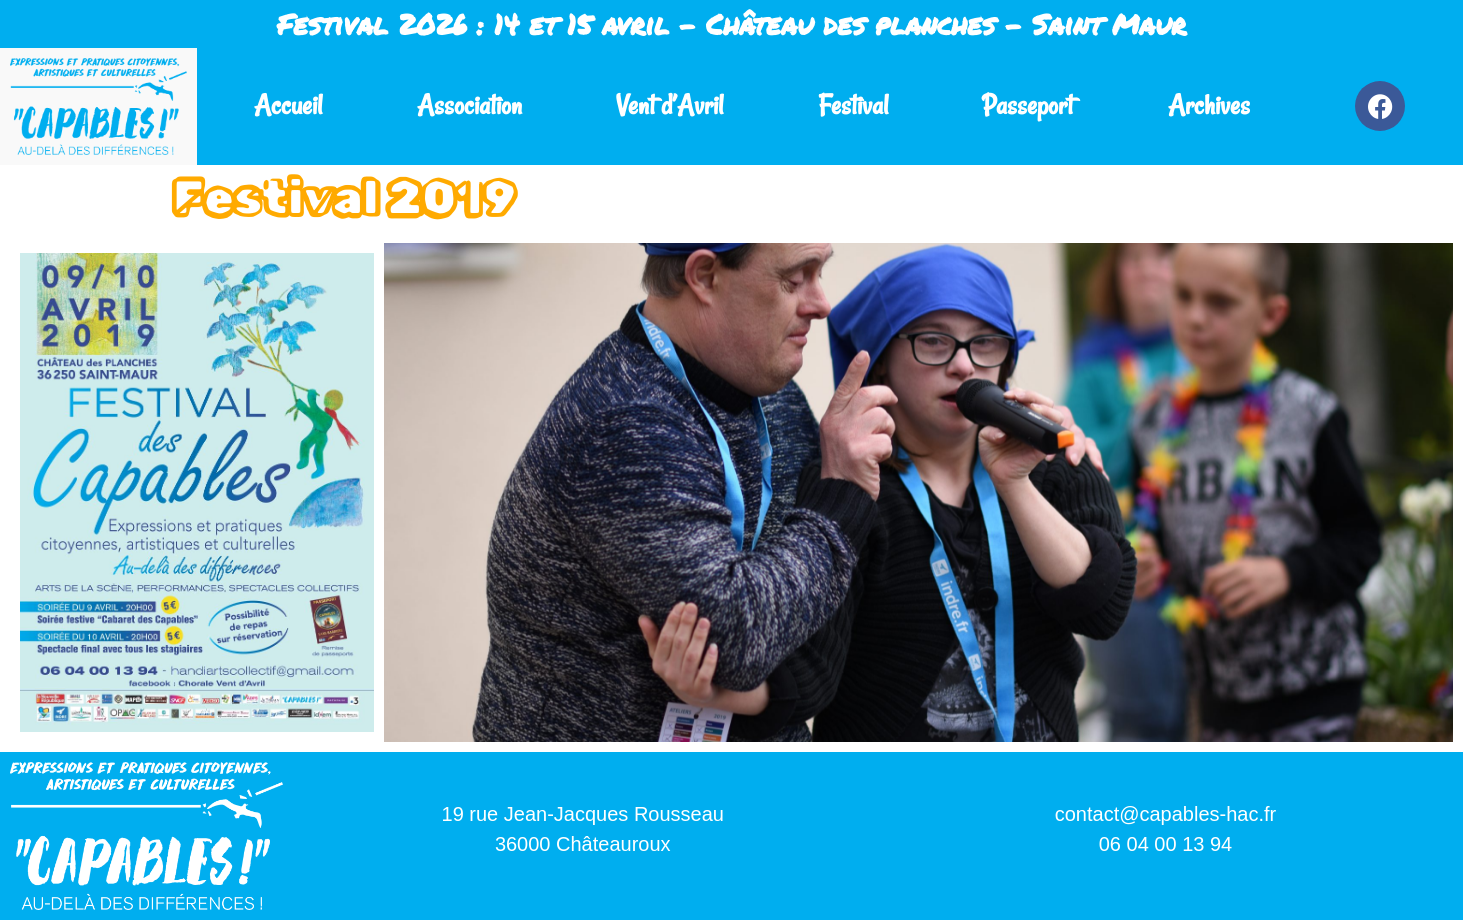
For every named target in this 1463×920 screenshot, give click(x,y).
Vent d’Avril (669, 105)
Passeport (1027, 105)
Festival (853, 105)
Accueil (288, 105)
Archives (1209, 105)
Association (469, 105)
